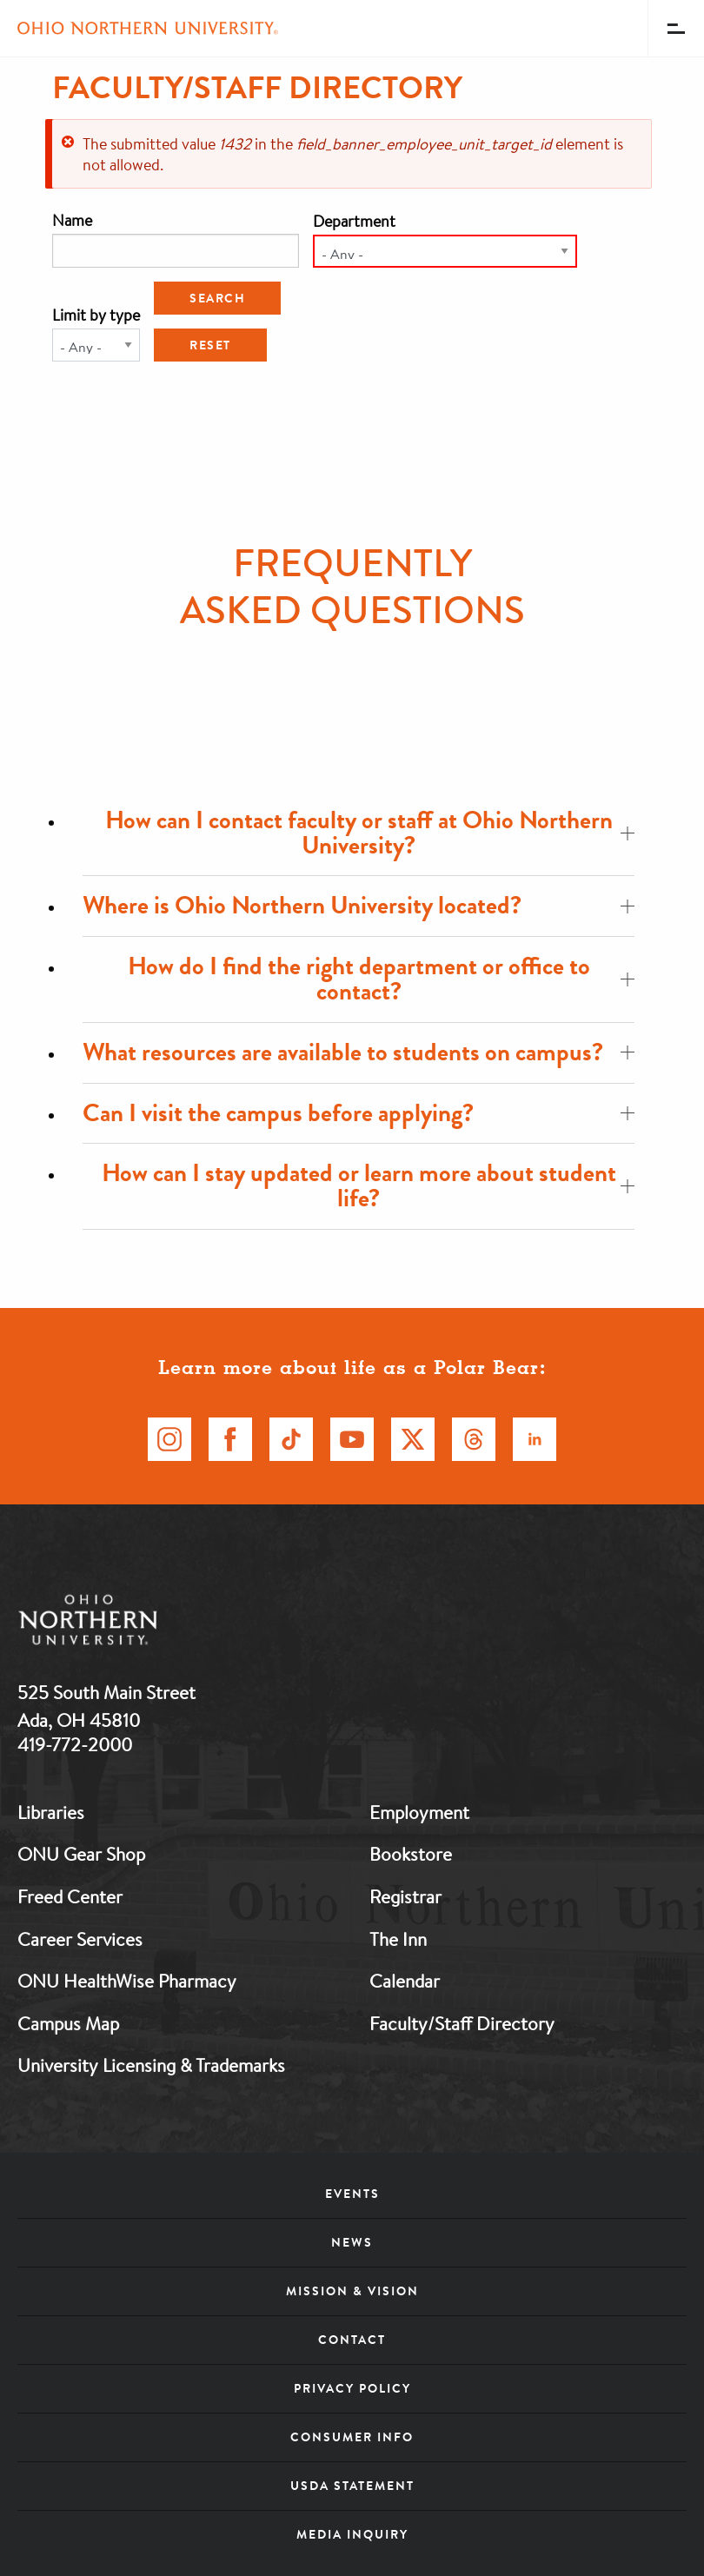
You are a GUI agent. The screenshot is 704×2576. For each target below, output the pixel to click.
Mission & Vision (352, 2291)
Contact (352, 2339)
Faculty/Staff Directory (462, 2023)
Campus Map (68, 2023)
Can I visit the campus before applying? (358, 1113)
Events (352, 2193)
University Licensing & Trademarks (151, 2065)
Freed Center (70, 1896)
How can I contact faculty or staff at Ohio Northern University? (370, 832)
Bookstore (410, 1854)
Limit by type (96, 314)
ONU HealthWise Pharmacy (126, 1981)
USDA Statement (352, 2485)
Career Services (80, 1939)
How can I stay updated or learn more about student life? (368, 1185)
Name (72, 219)
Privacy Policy (352, 2388)
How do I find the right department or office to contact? (381, 978)
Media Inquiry (352, 2534)
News (352, 2242)
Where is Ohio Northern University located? (358, 905)
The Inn (398, 1939)
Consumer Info (352, 2437)
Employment (419, 1812)
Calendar (404, 1981)
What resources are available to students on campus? (358, 1052)
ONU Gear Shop (81, 1854)
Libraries (50, 1812)
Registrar (405, 1896)
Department (354, 220)
